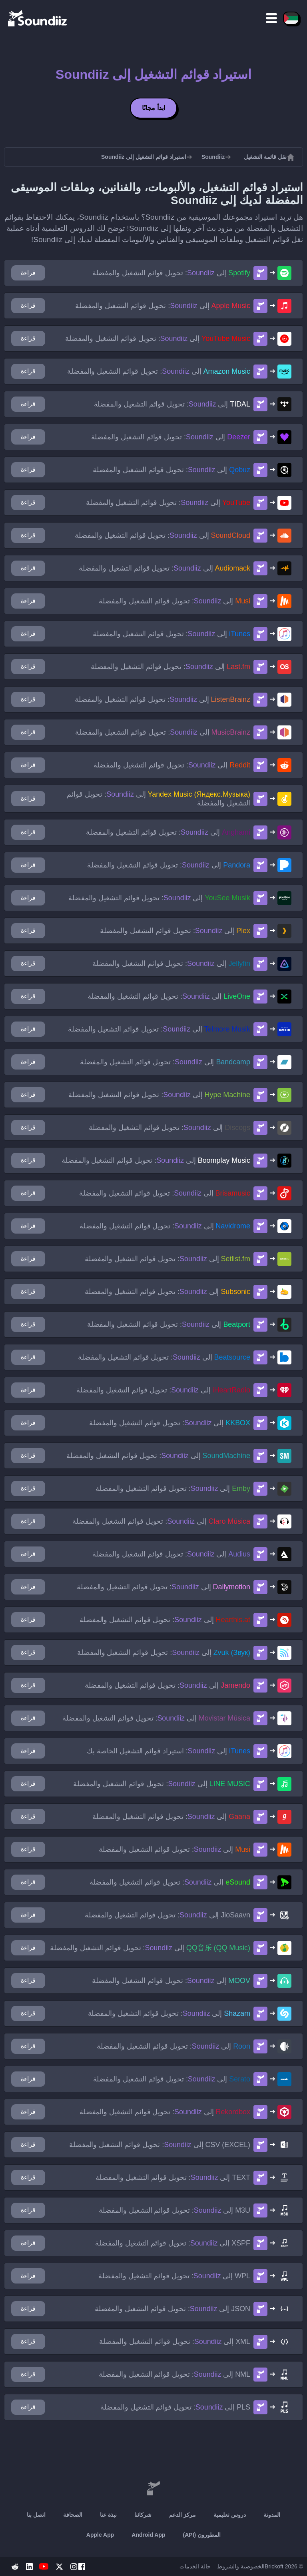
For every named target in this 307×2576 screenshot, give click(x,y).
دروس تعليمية (229, 2515)
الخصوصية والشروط (241, 2566)
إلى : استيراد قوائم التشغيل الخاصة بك (168, 1751)
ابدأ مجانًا (153, 107)
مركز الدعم (182, 2515)
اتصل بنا (36, 2515)
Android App (148, 2535)
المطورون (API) (202, 2535)
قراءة (28, 272)
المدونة (271, 2515)
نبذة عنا (108, 2515)
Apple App (100, 2535)
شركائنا (143, 2515)
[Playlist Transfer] (38, 18)
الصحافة (72, 2515)
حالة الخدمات (195, 2566)
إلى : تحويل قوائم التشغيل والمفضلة (171, 273)
